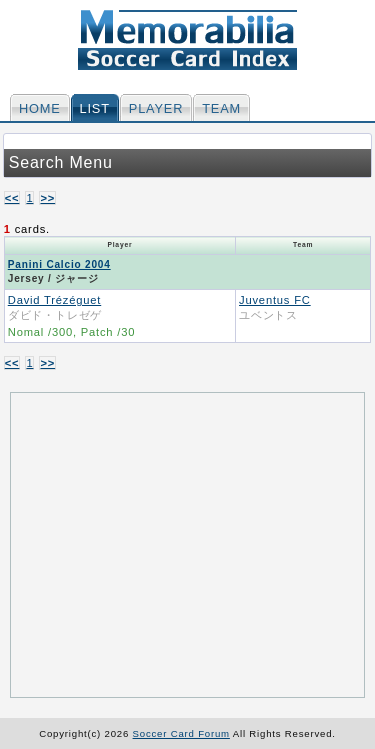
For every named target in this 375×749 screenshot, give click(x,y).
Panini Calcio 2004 (59, 264)
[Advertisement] (189, 543)
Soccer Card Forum (181, 733)
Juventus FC (275, 300)
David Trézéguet (54, 300)
